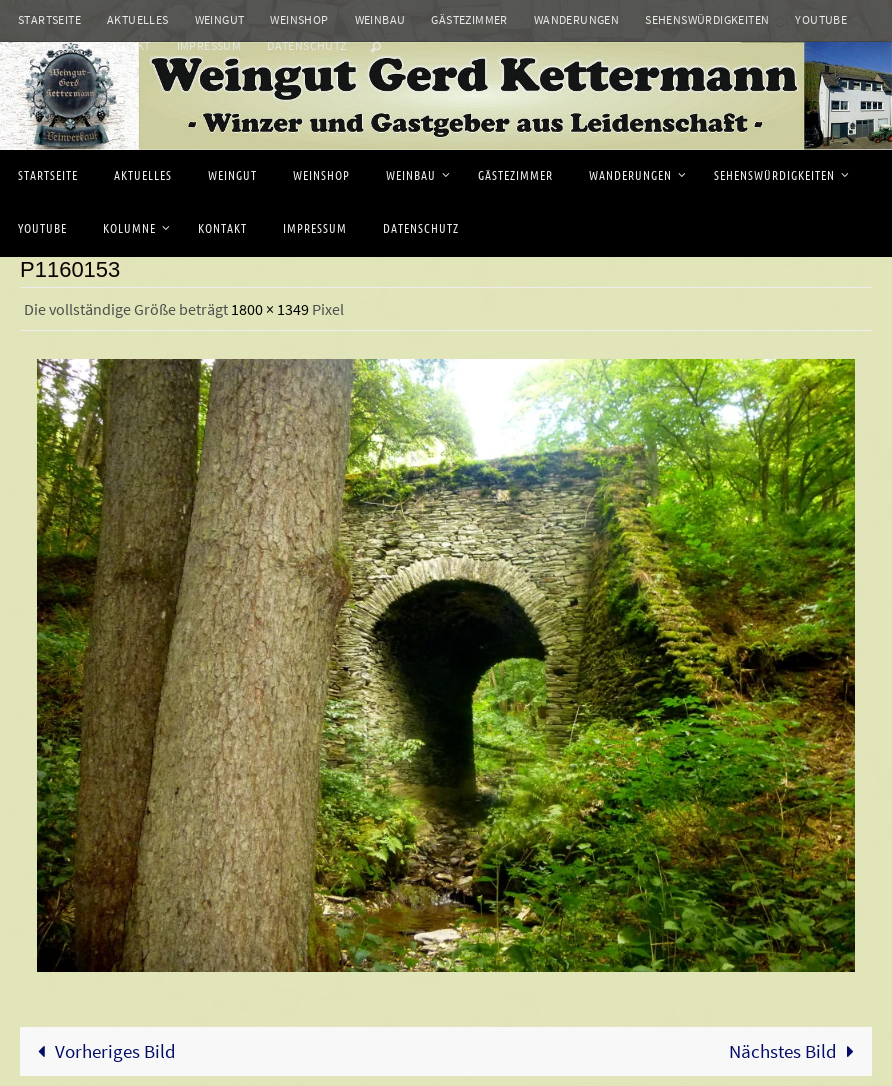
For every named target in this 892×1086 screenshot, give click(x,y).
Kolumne (45, 45)
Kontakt (125, 45)
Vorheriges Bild (103, 1051)
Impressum (209, 45)
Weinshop (299, 19)
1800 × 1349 (270, 309)
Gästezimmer (469, 19)
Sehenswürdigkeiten (707, 19)
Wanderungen (576, 19)
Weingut (220, 19)
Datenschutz (306, 45)
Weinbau (380, 19)
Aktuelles (138, 19)
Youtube (821, 19)
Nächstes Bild (796, 1051)
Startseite (49, 19)
